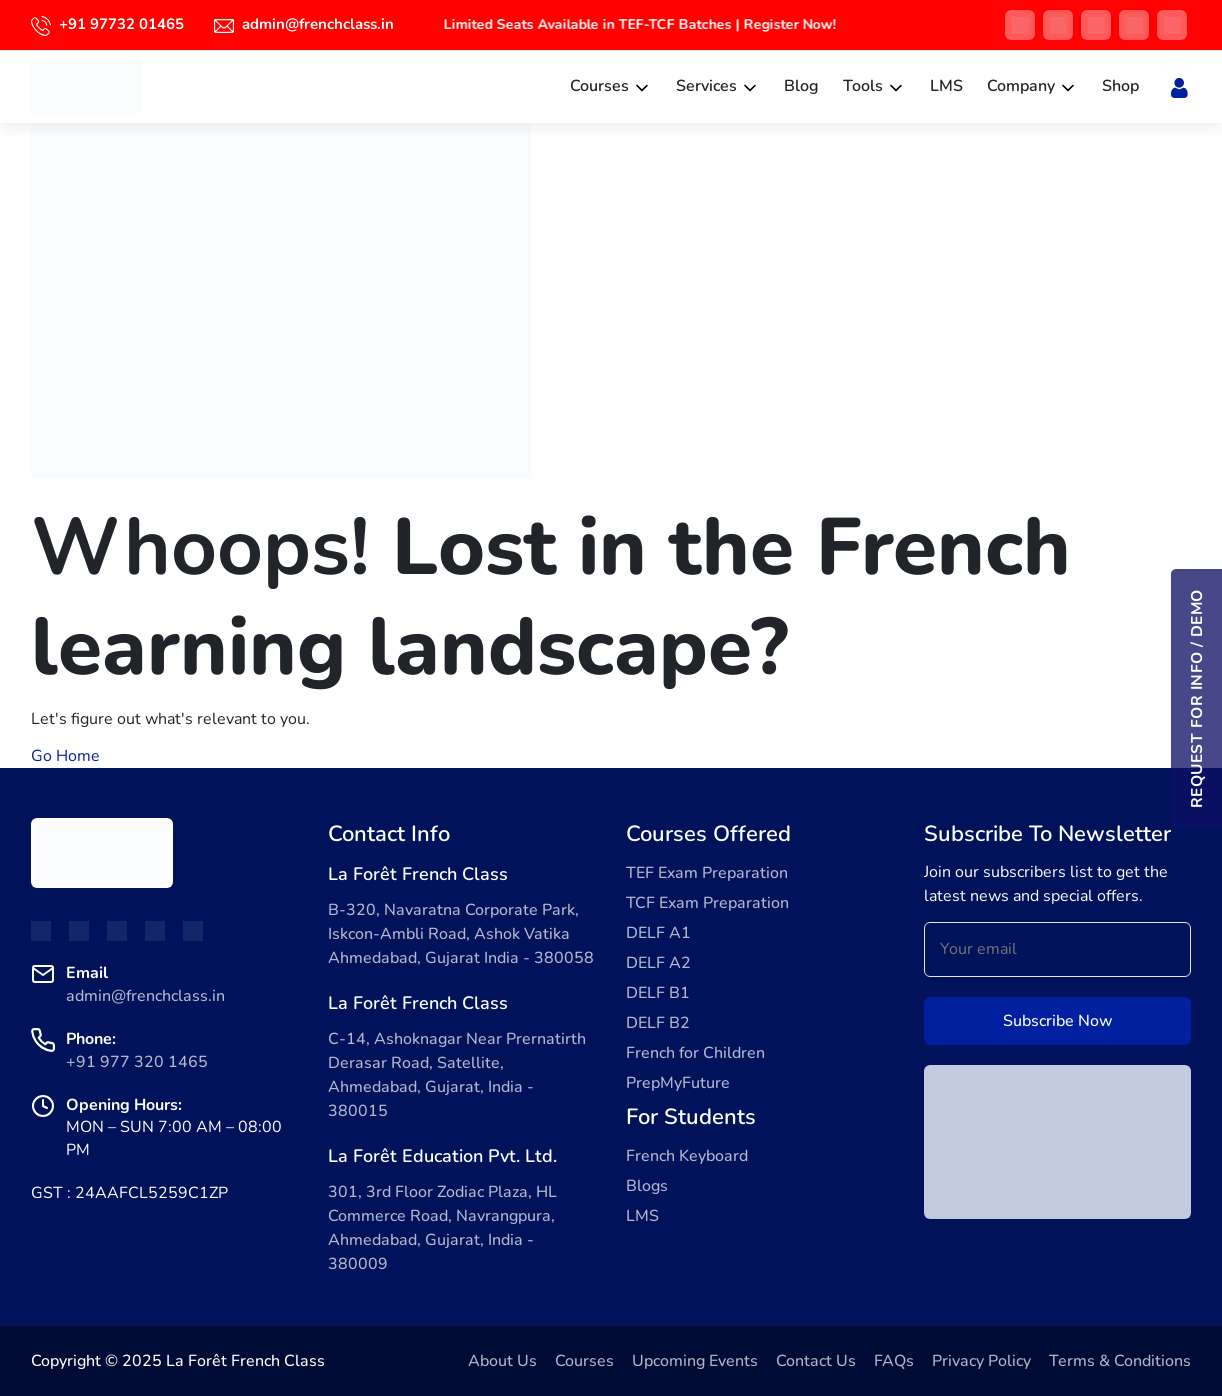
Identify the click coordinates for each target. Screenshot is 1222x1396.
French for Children (695, 1053)
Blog (801, 86)
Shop (1120, 86)
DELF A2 (658, 963)
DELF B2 (658, 1023)
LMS (946, 86)
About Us (502, 1361)
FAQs (894, 1361)
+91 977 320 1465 (137, 1062)
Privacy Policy (981, 1361)
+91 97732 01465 (121, 24)
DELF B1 (658, 993)
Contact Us (816, 1361)
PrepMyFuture (678, 1083)
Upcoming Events (695, 1361)
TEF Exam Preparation (707, 873)
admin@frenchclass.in (318, 24)
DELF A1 (658, 933)
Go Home (65, 756)
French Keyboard (687, 1156)
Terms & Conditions (1120, 1361)
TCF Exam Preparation (707, 903)
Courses (599, 86)
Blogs (647, 1186)
